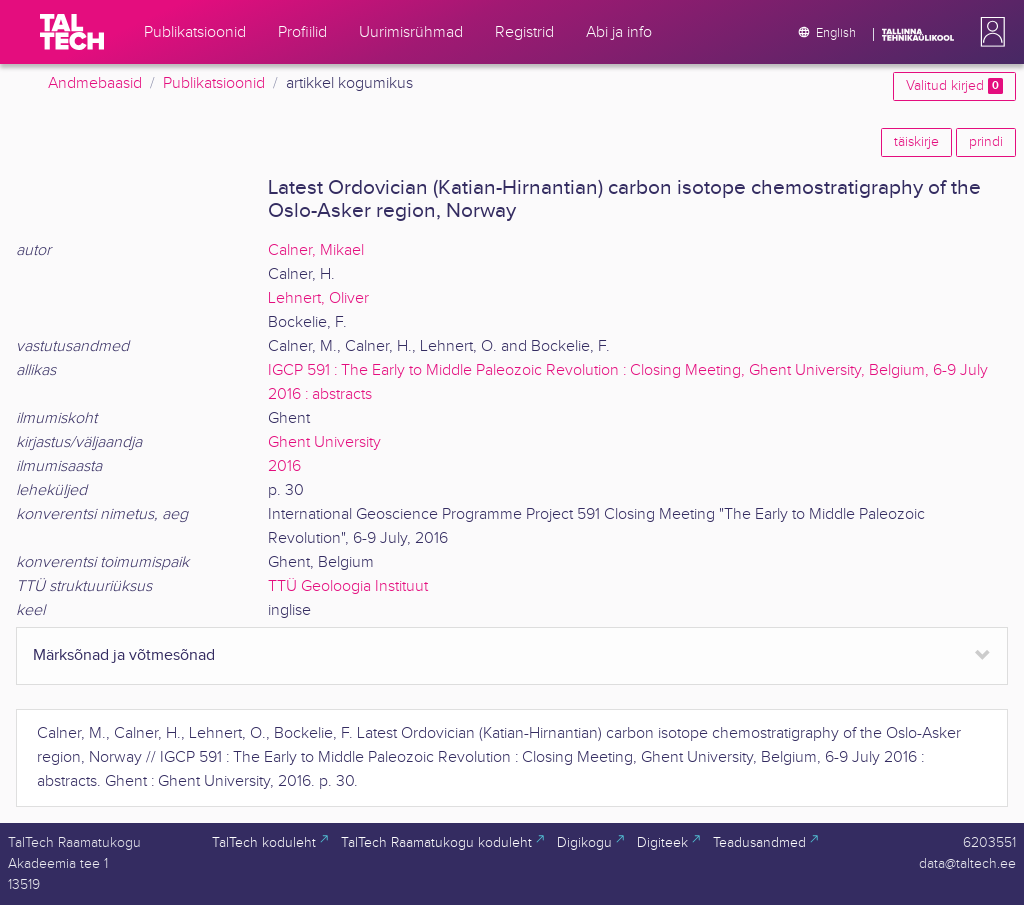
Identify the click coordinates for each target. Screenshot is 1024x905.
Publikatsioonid (214, 83)
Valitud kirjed (954, 86)
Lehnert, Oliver (318, 298)
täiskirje (916, 142)
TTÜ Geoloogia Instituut (348, 586)
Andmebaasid (95, 83)
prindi (986, 142)
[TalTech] (72, 32)
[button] (989, 32)
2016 (284, 466)
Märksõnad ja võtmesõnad (124, 655)
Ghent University (324, 442)
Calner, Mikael (316, 250)
